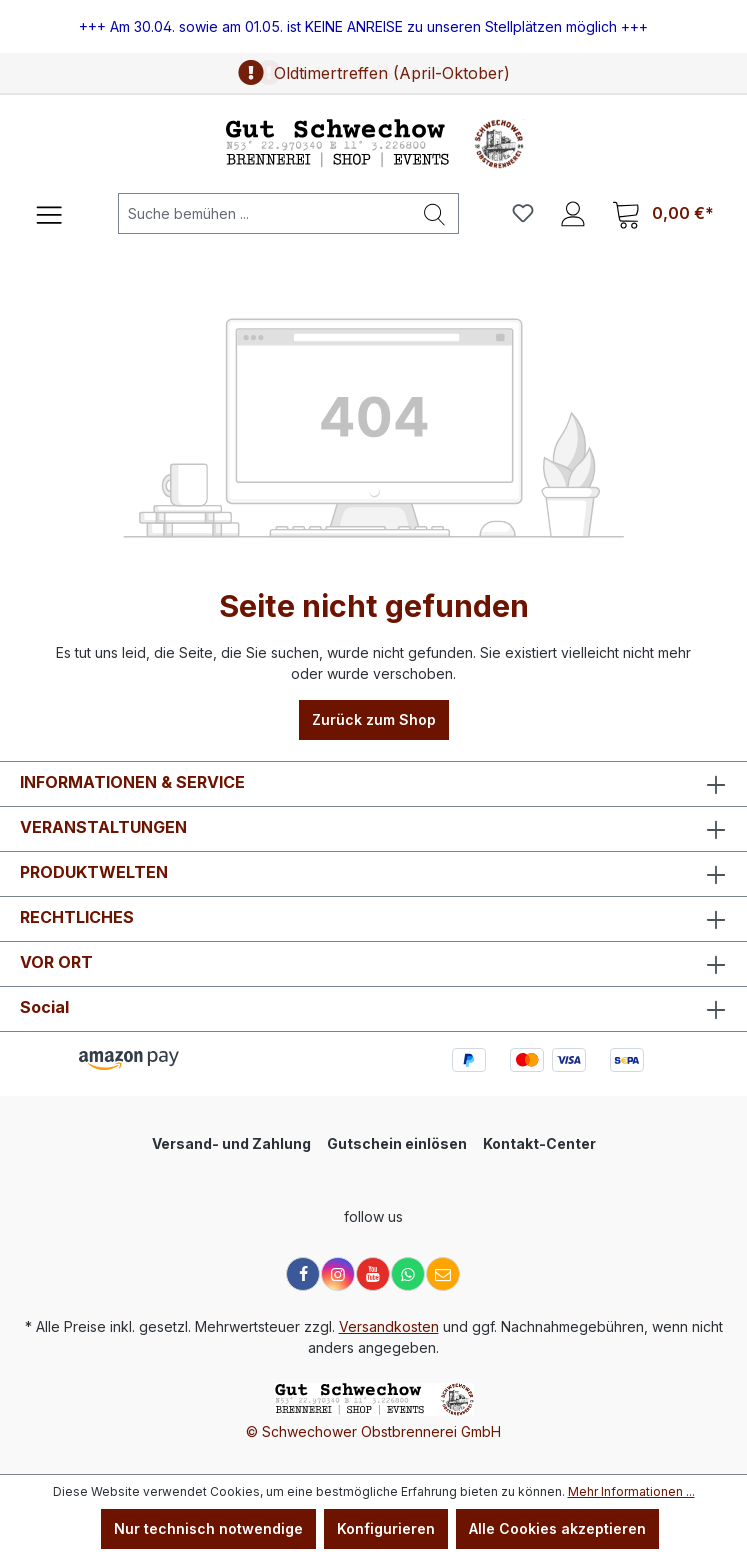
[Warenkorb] (663, 213)
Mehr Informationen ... (631, 1491)
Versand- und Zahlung (231, 1143)
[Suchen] (435, 213)
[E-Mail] (443, 1274)
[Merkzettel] (523, 213)
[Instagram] (338, 1274)
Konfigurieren (386, 1528)
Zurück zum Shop (374, 719)
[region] (373, 26)
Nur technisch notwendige (208, 1528)
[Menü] (49, 213)
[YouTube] (373, 1274)
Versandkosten (389, 1326)
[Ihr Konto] (573, 213)
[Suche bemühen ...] (265, 213)
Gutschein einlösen (397, 1143)
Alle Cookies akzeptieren (557, 1528)
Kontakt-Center (539, 1143)
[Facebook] (303, 1274)
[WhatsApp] (408, 1274)
